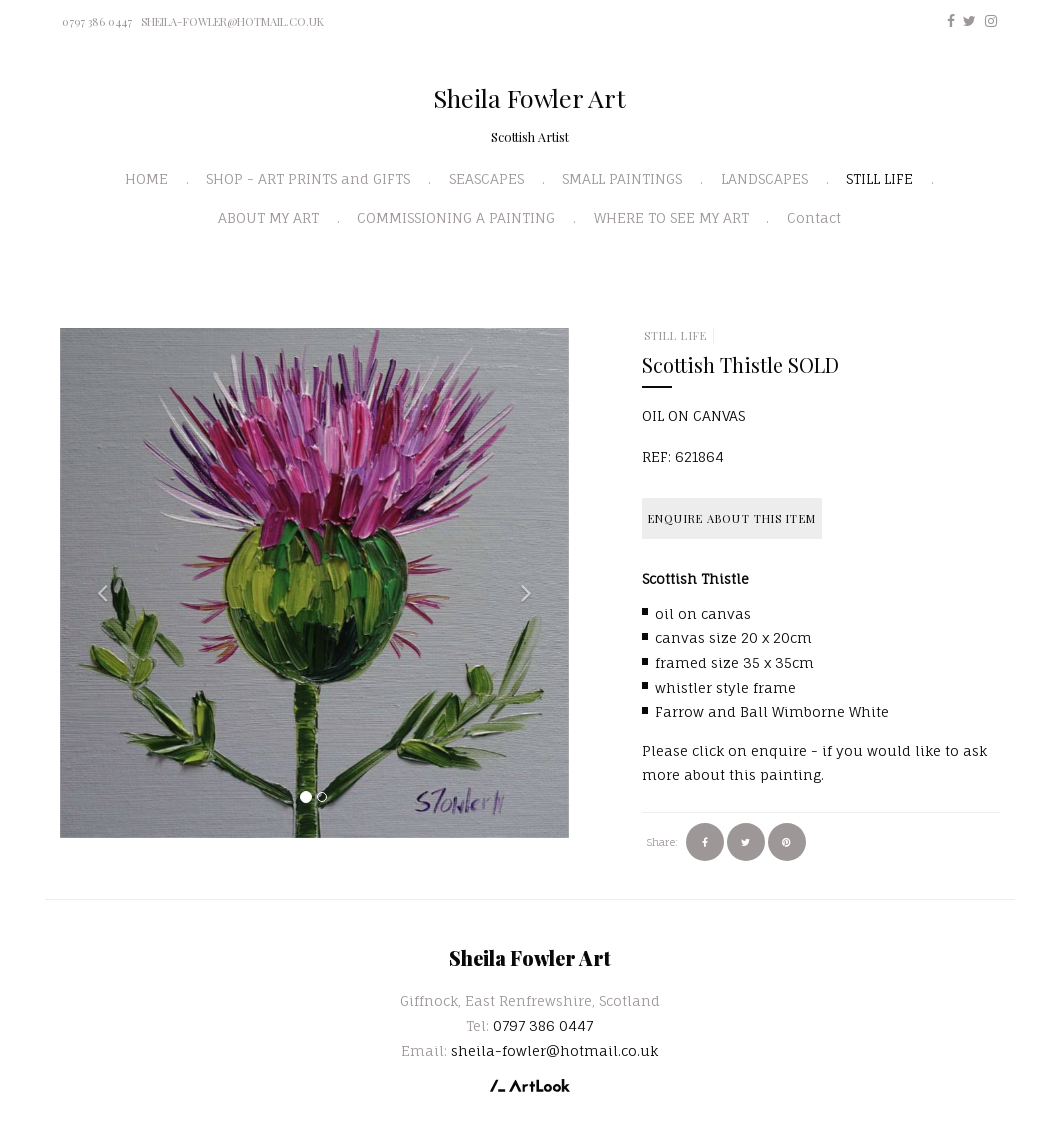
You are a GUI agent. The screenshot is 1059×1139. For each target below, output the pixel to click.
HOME (146, 178)
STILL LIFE (879, 178)
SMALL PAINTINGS (622, 178)
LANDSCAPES (764, 178)
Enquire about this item (732, 518)
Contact (814, 217)
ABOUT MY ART (268, 217)
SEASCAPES (486, 178)
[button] (98, 583)
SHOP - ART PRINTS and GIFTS (308, 178)
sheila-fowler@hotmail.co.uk (232, 21)
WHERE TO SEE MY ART (671, 217)
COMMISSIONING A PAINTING (456, 217)
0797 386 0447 (97, 21)
